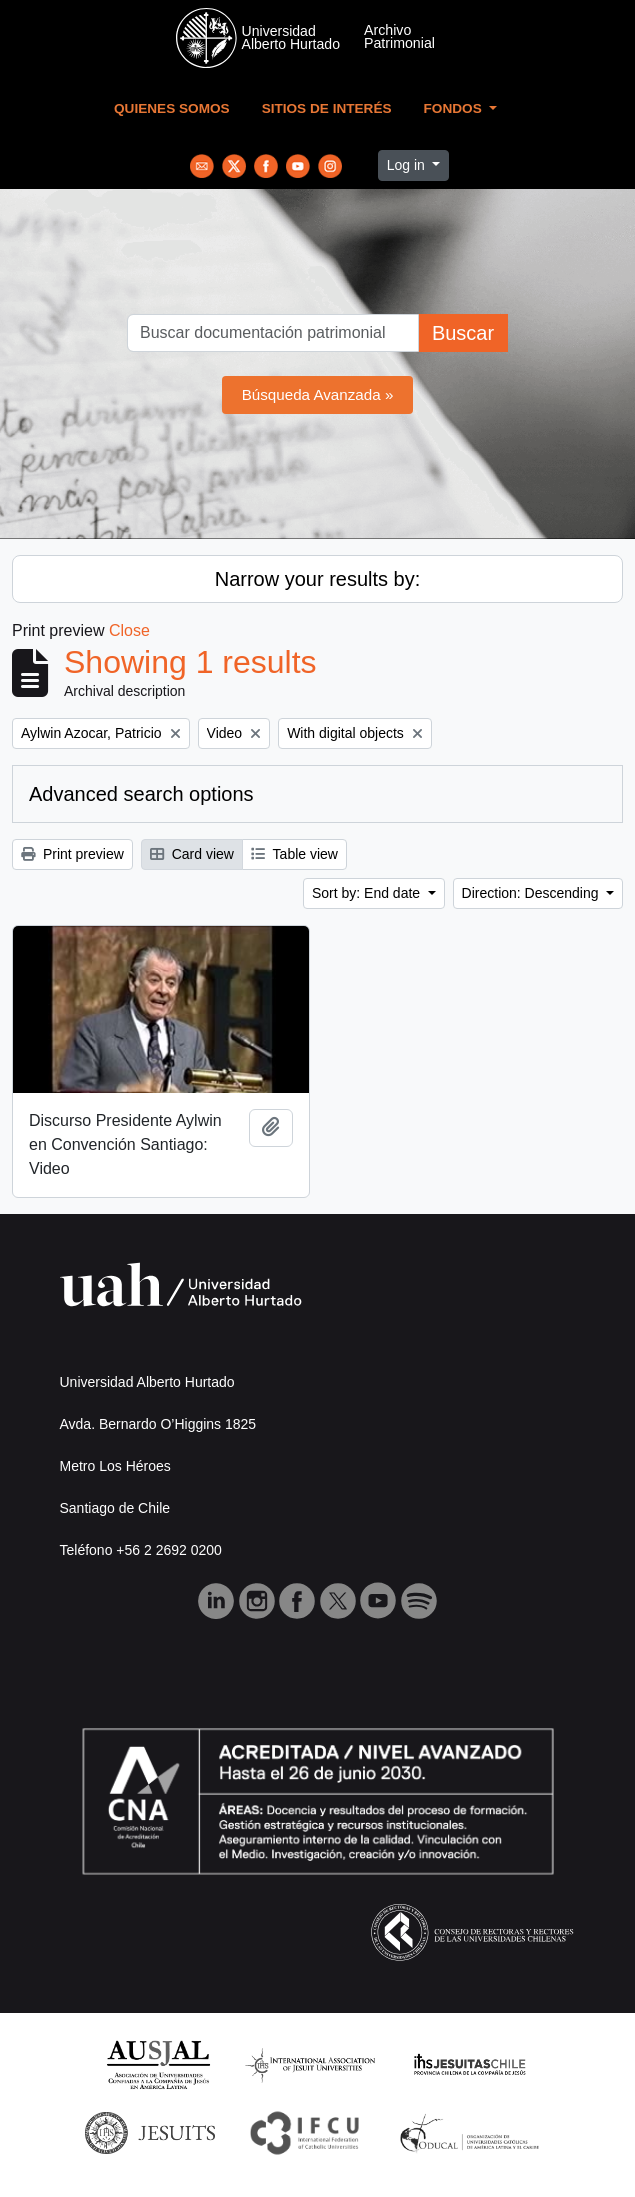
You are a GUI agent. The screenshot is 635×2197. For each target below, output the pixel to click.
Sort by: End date (368, 893)
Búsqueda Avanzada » (318, 394)
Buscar (463, 333)
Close (129, 630)
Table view (294, 854)
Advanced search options (141, 794)
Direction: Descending (532, 893)
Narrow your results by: (318, 579)
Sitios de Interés (327, 108)
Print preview (72, 854)
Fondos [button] (455, 108)
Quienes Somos (172, 108)
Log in (408, 165)
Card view (192, 854)
